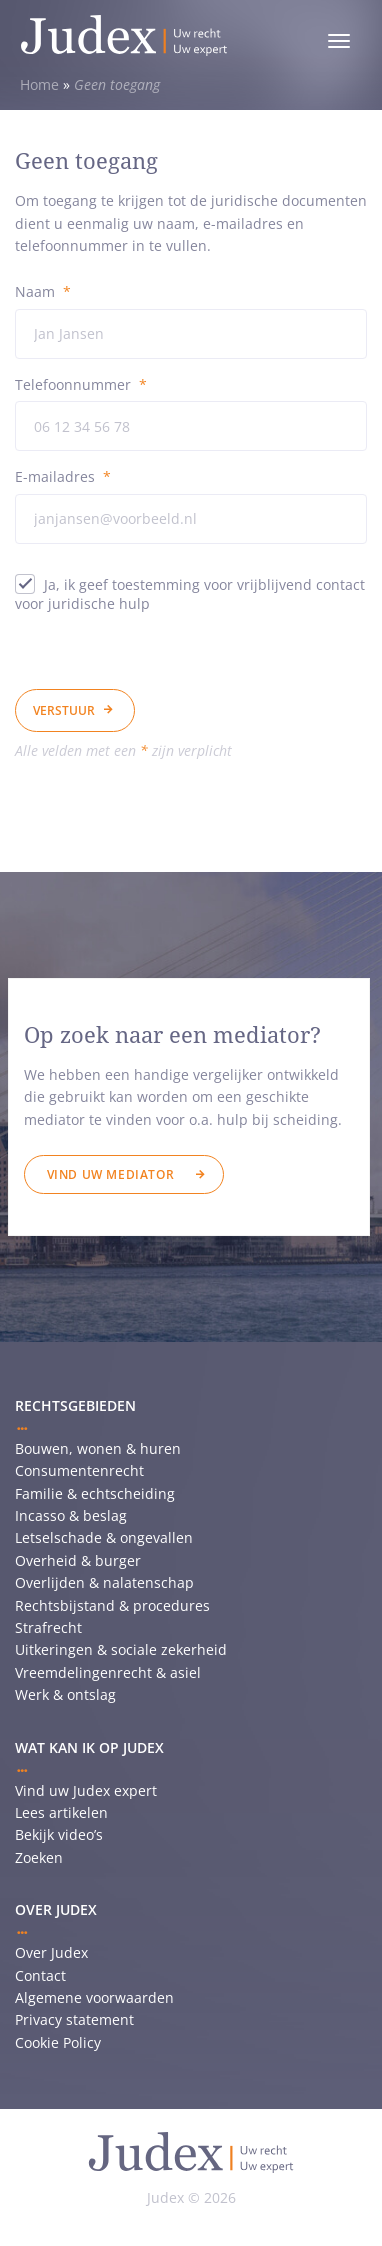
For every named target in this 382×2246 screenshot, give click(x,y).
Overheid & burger (78, 1560)
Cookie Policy (58, 2042)
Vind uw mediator (111, 1174)
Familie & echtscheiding (95, 1493)
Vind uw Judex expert (86, 1790)
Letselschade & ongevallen (104, 1537)
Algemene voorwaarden (94, 1997)
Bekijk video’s (59, 1834)
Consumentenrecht (79, 1470)
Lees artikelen (61, 1812)
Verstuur (64, 710)
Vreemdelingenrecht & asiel (108, 1672)
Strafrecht (48, 1627)
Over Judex (51, 1952)
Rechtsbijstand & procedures (112, 1605)
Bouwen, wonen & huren (98, 1448)
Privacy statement (74, 2019)
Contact (40, 1975)
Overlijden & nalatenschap (104, 1582)
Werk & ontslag (65, 1694)
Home (39, 84)
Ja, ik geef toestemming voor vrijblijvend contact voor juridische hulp (190, 594)
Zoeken (39, 1857)
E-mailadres (63, 476)
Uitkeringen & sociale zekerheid (121, 1649)
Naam (43, 291)
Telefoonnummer (81, 384)
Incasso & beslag (71, 1515)
